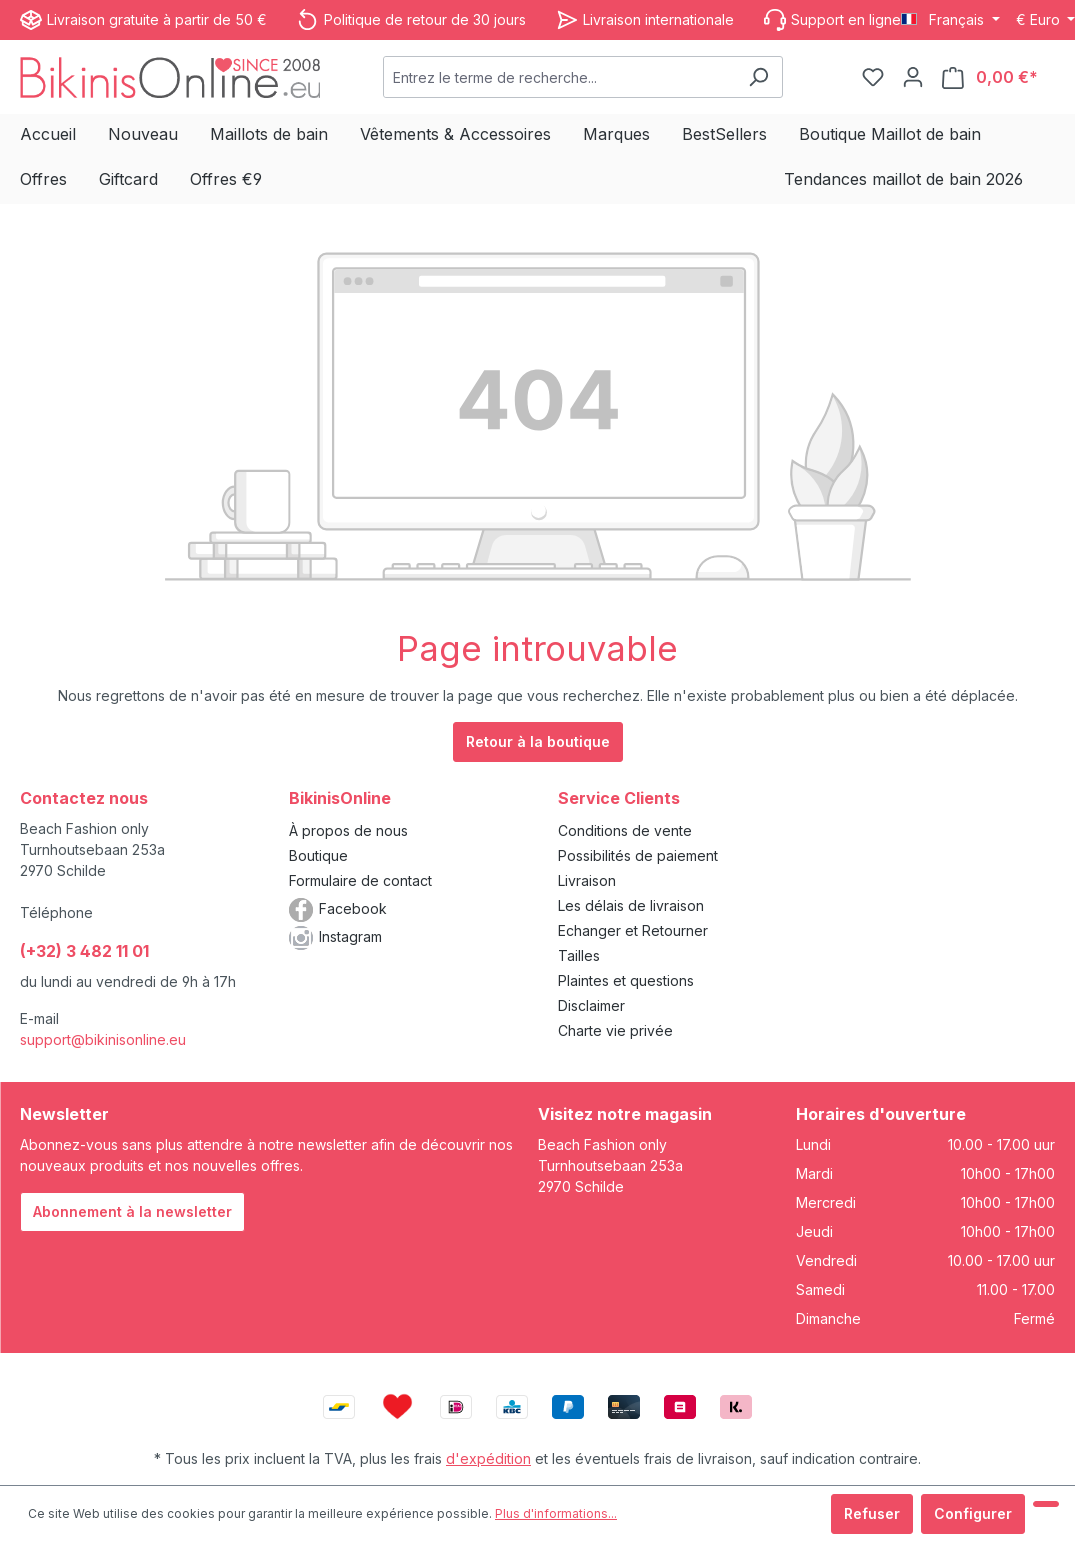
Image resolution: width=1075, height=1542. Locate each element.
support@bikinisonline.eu (103, 1039)
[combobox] (559, 77)
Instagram (350, 936)
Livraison (587, 880)
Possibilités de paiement (638, 855)
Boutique (318, 855)
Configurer (973, 1513)
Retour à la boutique (538, 741)
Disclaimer (591, 1005)
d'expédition (488, 1458)
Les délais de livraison (631, 905)
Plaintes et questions (626, 980)
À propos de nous (348, 830)
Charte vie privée (615, 1030)
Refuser (872, 1513)
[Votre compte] (913, 77)
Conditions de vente (625, 830)
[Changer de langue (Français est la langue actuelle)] (950, 20)
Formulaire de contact (360, 880)
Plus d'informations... (556, 1513)
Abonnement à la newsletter (132, 1211)
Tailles (579, 955)
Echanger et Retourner (633, 930)
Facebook (353, 908)
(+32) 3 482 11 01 (84, 951)
